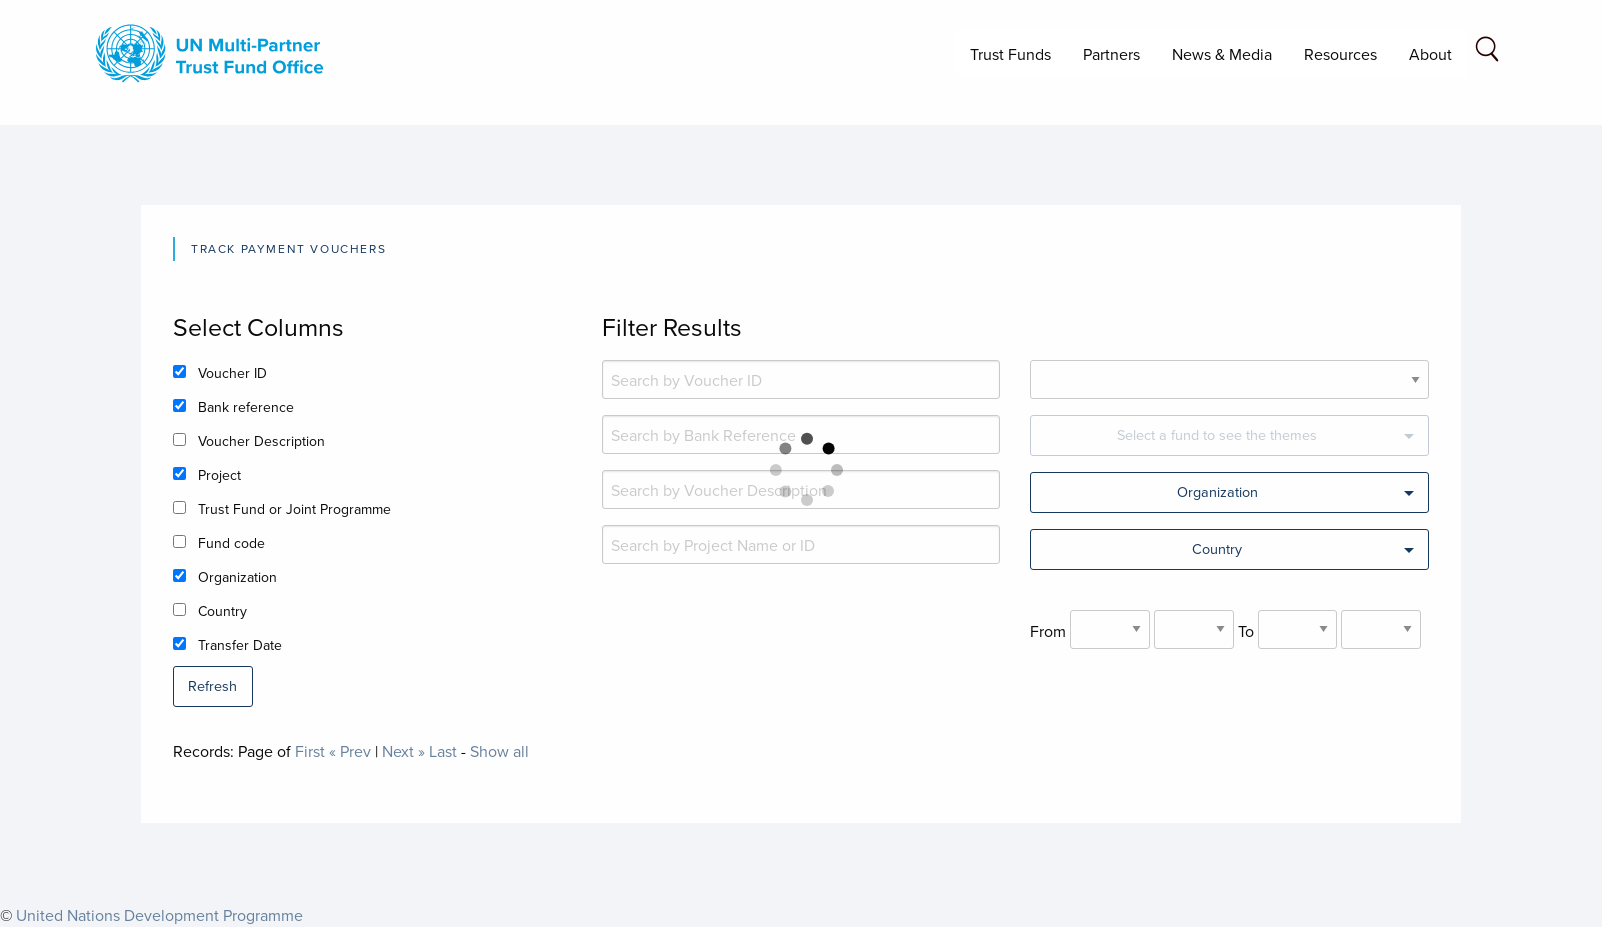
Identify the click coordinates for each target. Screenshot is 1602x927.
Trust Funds (1010, 54)
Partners (1111, 54)
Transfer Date (240, 645)
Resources (1340, 54)
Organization (237, 577)
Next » (403, 751)
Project (219, 475)
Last (443, 751)
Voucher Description (261, 441)
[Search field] (1487, 52)
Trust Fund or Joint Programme (294, 509)
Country (222, 611)
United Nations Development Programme (159, 915)
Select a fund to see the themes (1217, 434)
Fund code (231, 543)
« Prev (350, 751)
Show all (499, 751)
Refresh (212, 685)
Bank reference (246, 407)
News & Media (1222, 54)
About (1430, 54)
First (310, 751)
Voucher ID (232, 373)
